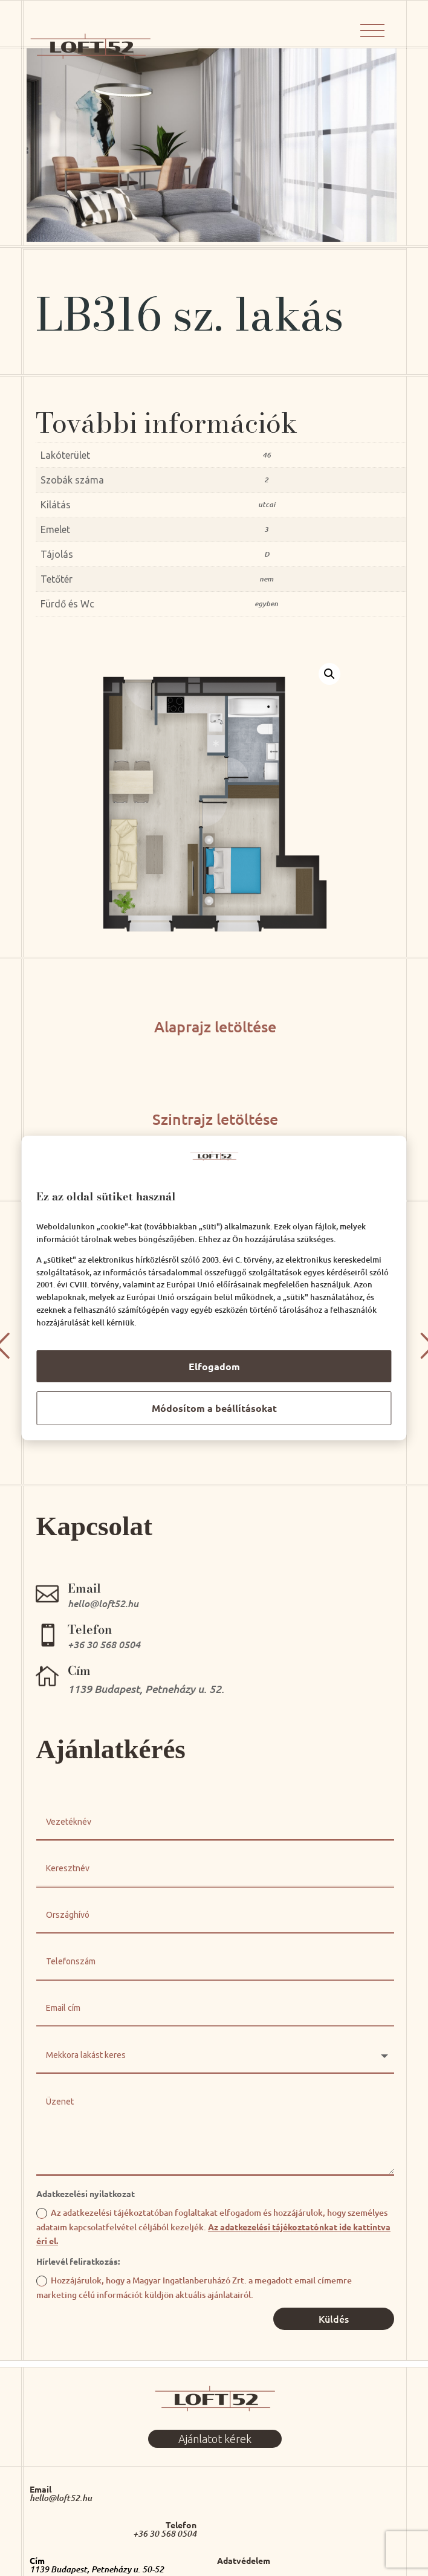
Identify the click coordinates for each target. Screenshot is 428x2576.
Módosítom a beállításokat (214, 1408)
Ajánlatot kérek (214, 2439)
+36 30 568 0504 (164, 2533)
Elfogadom (214, 1365)
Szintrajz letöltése (215, 1118)
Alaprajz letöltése (215, 1026)
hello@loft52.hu (61, 2498)
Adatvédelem (243, 2560)
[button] (329, 674)
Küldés (334, 2318)
